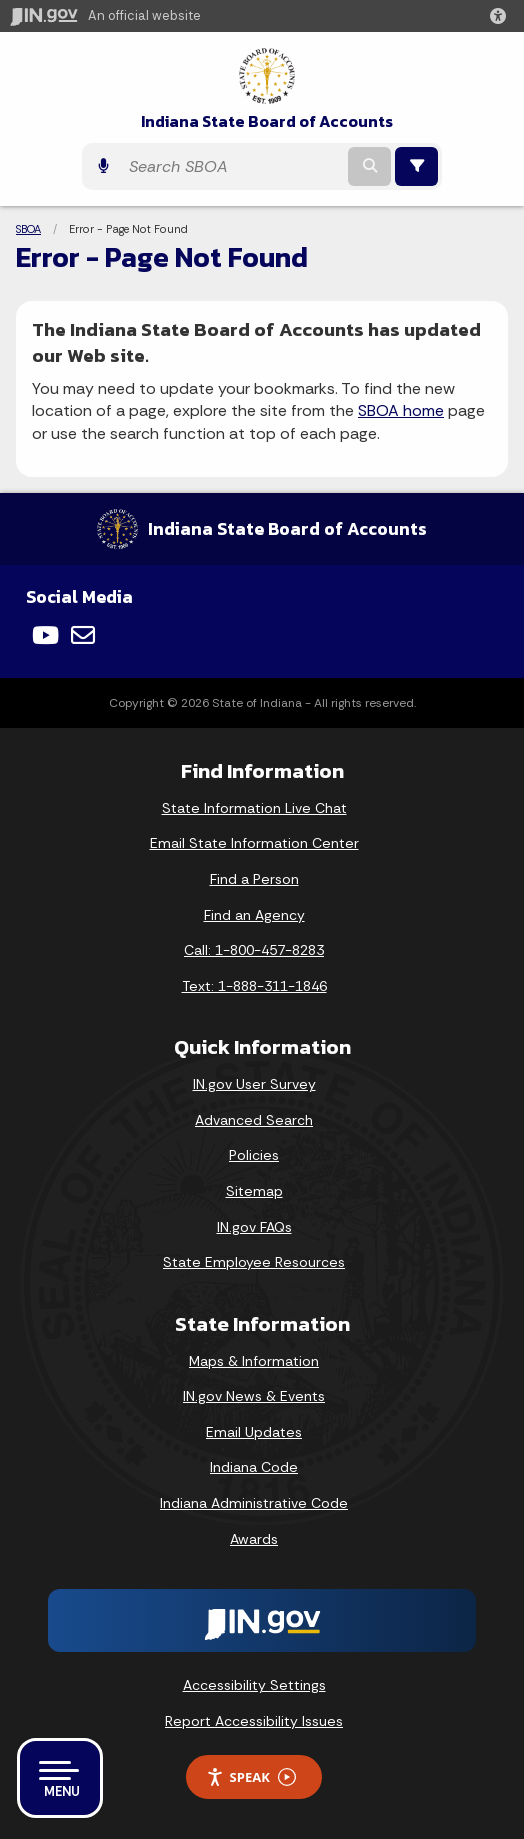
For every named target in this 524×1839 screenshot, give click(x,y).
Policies (254, 1155)
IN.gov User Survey (254, 1084)
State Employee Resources (254, 1262)
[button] (502, 16)
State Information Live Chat (254, 808)
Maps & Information (254, 1361)
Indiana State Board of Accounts (267, 121)
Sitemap (254, 1191)
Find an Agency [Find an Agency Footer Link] (254, 915)
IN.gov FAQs (254, 1227)
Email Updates (254, 1432)
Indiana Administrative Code (254, 1503)
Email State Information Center (254, 843)
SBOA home (401, 410)
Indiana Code (254, 1467)
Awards (254, 1539)
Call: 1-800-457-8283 (254, 950)
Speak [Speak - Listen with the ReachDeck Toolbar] (251, 1777)
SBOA (28, 229)
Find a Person (254, 879)
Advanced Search (254, 1120)
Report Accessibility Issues (254, 1721)
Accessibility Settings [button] (254, 1685)
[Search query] (231, 166)
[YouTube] (45, 635)
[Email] (83, 635)
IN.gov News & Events (254, 1396)
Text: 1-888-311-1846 (254, 986)
